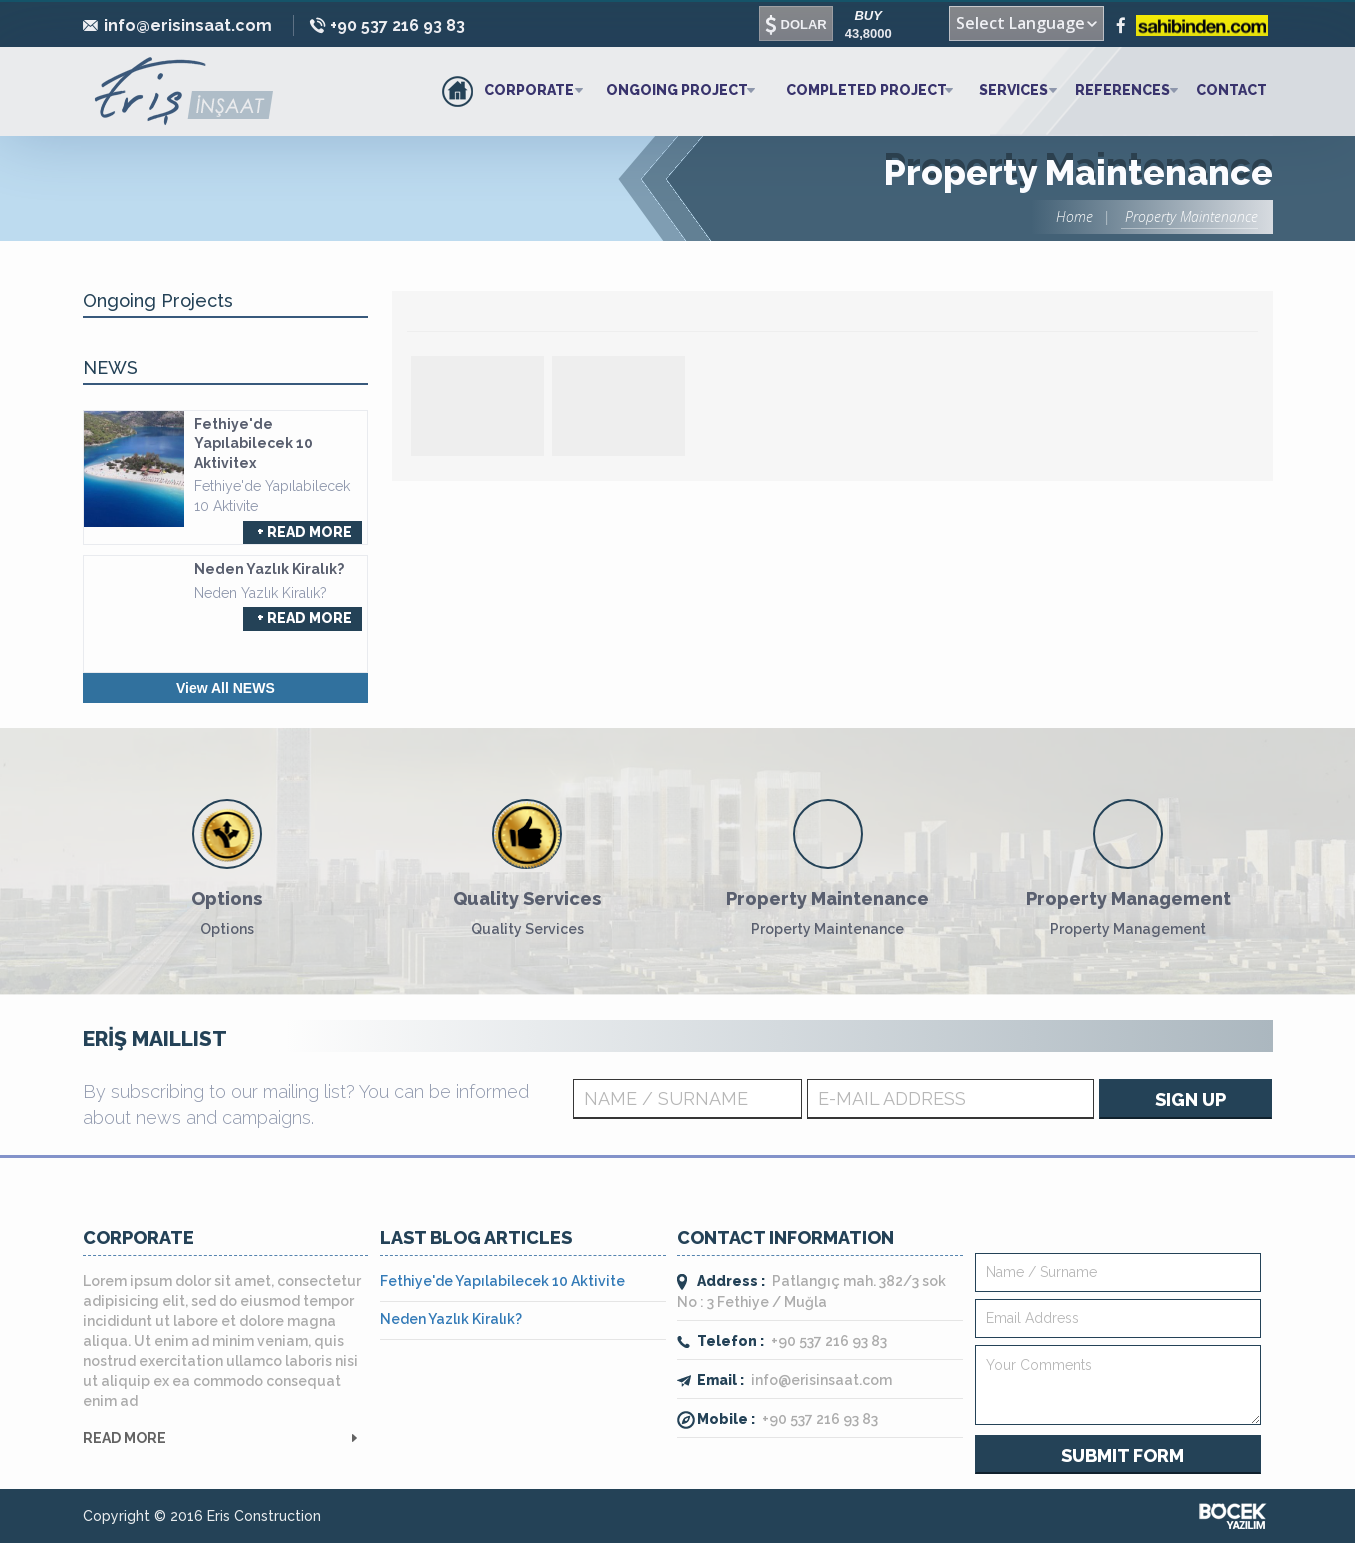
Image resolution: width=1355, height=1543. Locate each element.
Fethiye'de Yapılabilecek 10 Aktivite (502, 1281)
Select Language (1020, 23)
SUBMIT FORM (1122, 1455)
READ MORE (124, 1438)
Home (1074, 216)
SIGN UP (1190, 1099)
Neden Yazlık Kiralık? (451, 1319)
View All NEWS (225, 688)
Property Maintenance (1189, 216)
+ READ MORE (304, 532)
